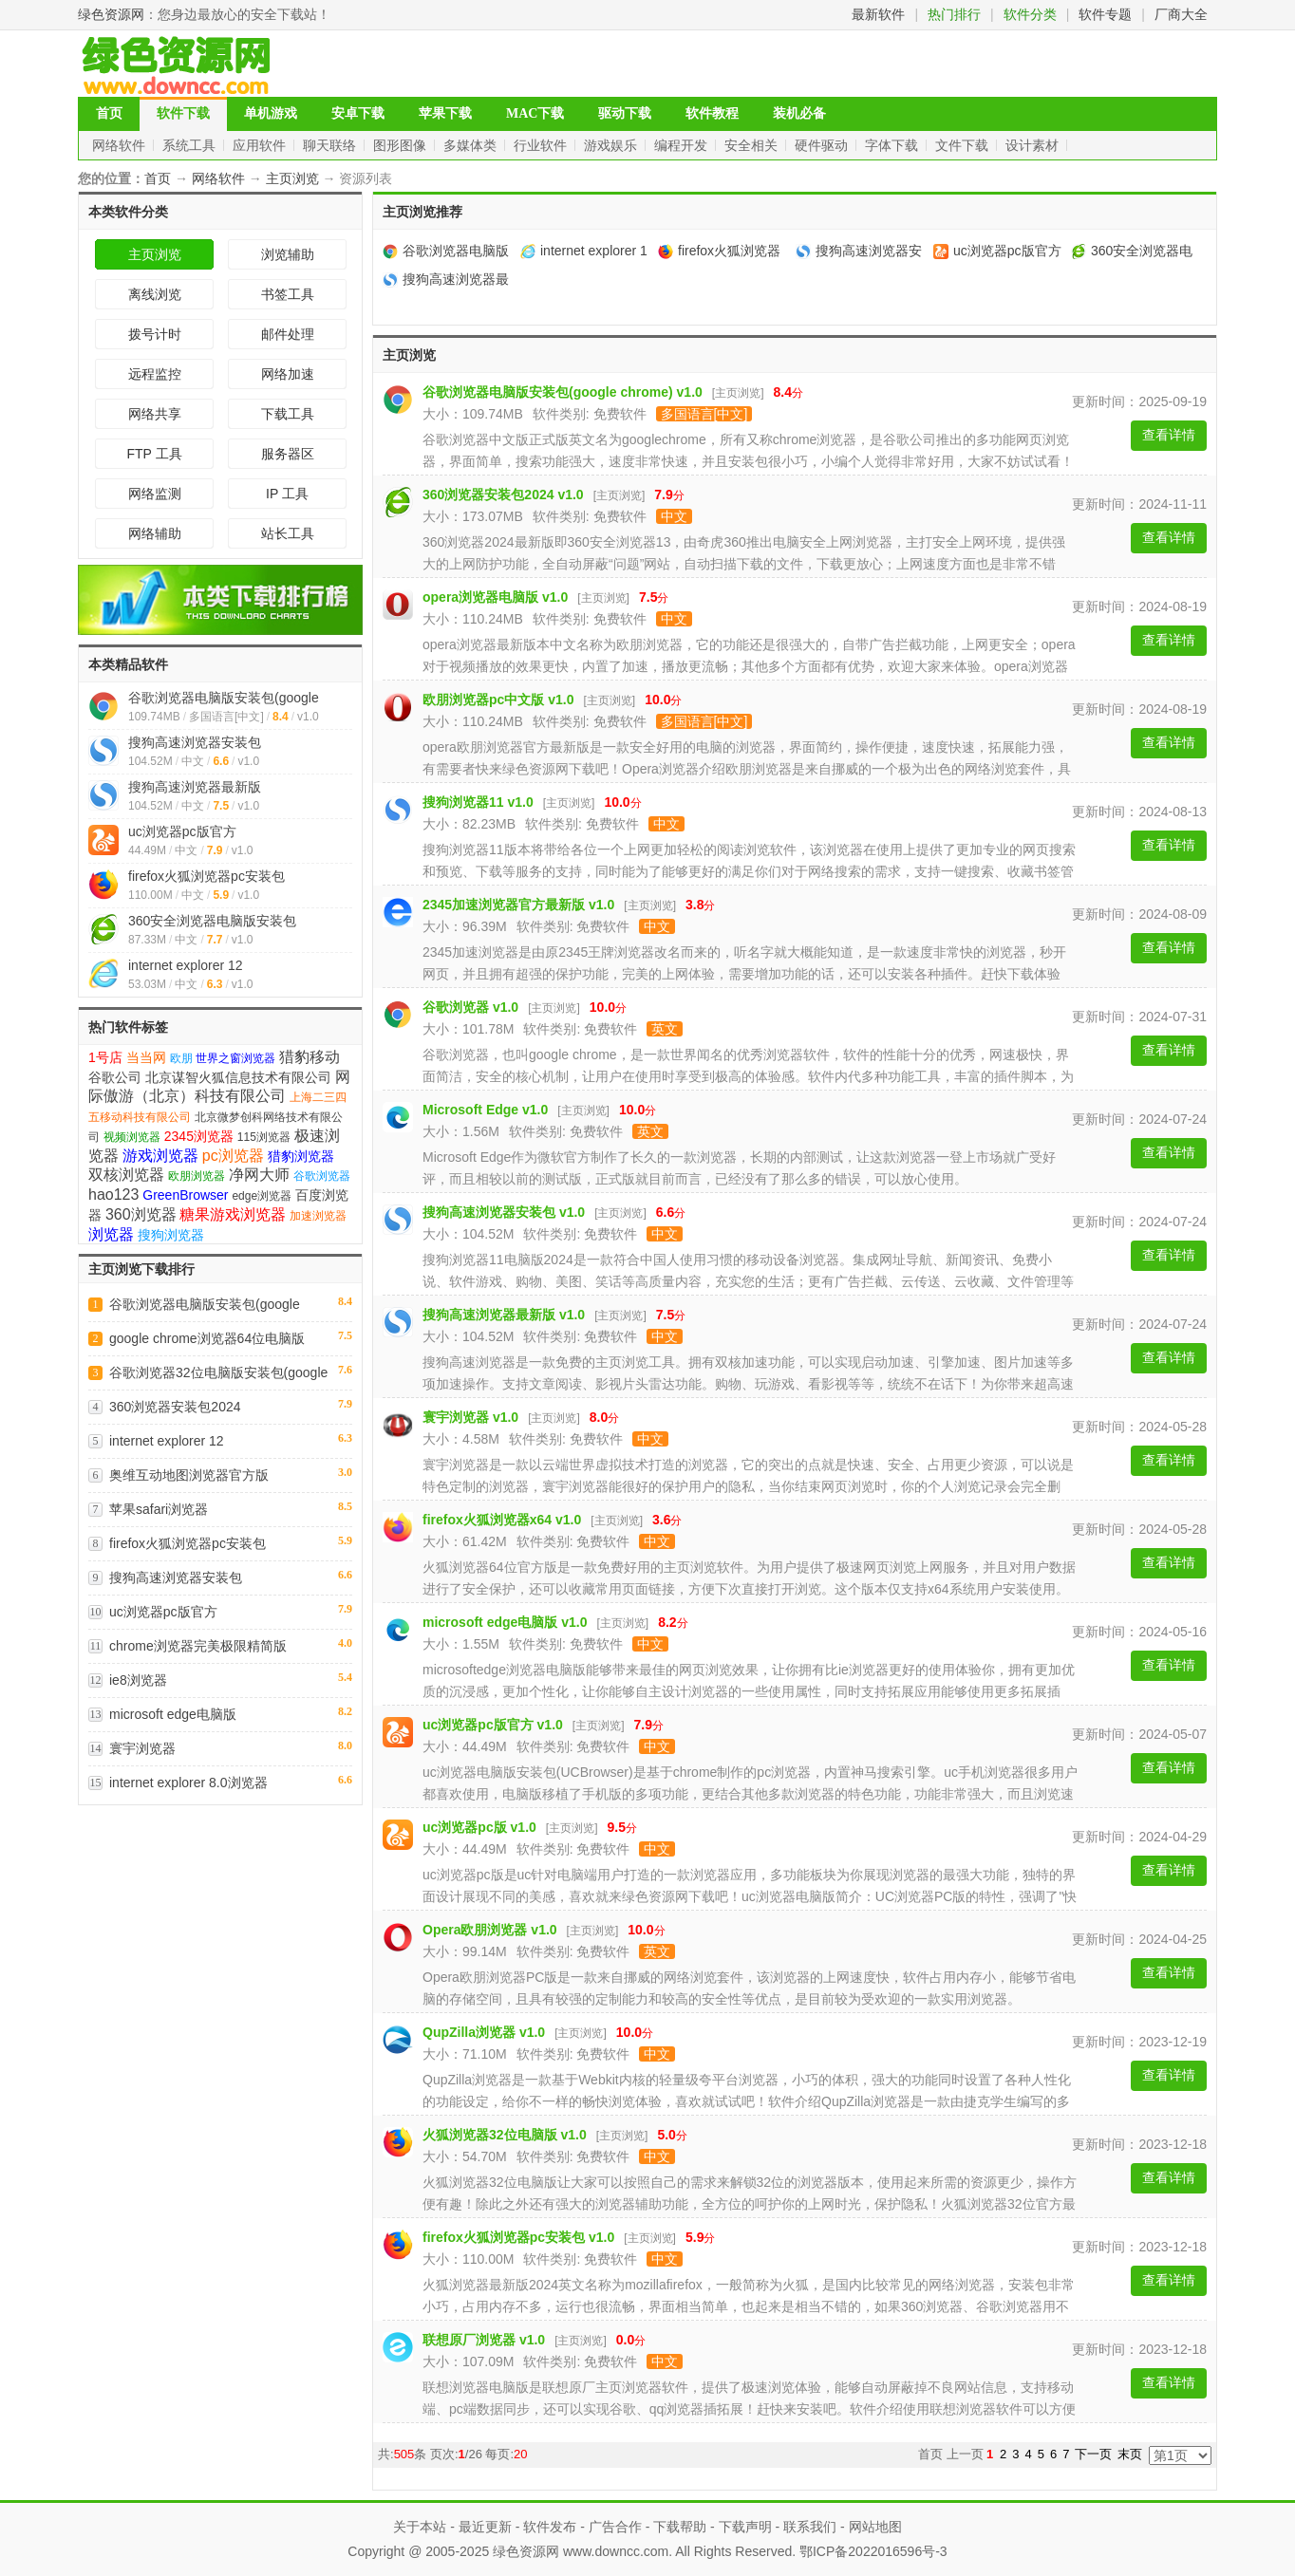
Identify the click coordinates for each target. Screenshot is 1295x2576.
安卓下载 (358, 113)
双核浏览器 (126, 1175)
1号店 (105, 1057)
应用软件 (261, 145)
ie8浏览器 (138, 1680)
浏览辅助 (287, 254)
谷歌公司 (114, 1077)
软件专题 (1105, 14)
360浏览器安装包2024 (175, 1406)
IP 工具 (287, 493)
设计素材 (1033, 145)
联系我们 (809, 2526)
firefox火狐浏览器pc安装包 (206, 876)
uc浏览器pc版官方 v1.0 (492, 1724)
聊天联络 (331, 145)
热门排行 (954, 14)
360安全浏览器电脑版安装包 (212, 920)
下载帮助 (679, 2526)
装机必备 (799, 113)
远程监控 (154, 374)
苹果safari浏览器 (158, 1509)
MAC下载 (535, 113)
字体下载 (893, 145)
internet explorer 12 (185, 965)
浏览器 (111, 1234)
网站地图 (875, 2526)
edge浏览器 (261, 1196)
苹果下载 (445, 113)
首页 (109, 113)
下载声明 (745, 2526)
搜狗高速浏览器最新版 (194, 786)
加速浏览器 (318, 1216)
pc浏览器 (233, 1156)
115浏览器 (264, 1137)
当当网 (146, 1057)
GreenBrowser (185, 1195)
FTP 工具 (153, 453)
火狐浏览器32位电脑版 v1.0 (504, 2134)
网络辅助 (154, 533)
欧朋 (181, 1058)
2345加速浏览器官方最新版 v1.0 (518, 904)
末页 (1129, 2454)
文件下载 (963, 145)
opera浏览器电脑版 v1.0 (495, 597)
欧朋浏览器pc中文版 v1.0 (497, 699)
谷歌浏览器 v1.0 (470, 1007)
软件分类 (1030, 14)
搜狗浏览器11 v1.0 (478, 802)
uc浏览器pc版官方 (182, 831)
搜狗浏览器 (171, 1234)
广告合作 (615, 2526)
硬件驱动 (823, 145)
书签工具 (287, 294)
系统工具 (190, 145)
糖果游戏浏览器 (232, 1214)
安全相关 (752, 145)
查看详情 (1168, 435)
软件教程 (712, 113)
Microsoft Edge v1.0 (485, 1109)
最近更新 (485, 2526)
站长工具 (287, 533)
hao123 (113, 1194)
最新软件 (878, 14)
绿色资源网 (111, 14)
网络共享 (154, 413)
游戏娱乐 (612, 145)
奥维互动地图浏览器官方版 (189, 1475)
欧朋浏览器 (196, 1176)
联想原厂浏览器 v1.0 (483, 2339)
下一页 (1093, 2454)
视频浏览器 (131, 1137)
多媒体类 (471, 145)
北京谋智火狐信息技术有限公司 (238, 1077)
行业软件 (542, 145)
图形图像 (401, 145)
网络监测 (154, 493)
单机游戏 (270, 113)
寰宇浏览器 (142, 1748)
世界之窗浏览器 (235, 1058)
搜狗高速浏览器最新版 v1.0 (503, 1314)
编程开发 (682, 145)
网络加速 (287, 374)
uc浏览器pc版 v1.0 (479, 1827)
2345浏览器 (199, 1136)
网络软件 (120, 145)
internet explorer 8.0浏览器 (188, 1782)
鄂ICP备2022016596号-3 (873, 2551)
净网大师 (259, 1175)
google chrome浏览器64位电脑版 (207, 1338)
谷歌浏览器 (321, 1176)
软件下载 (183, 113)
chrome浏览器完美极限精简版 (198, 1645)
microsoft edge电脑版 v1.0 (505, 1622)
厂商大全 (1181, 14)
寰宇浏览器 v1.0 (470, 1417)
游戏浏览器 (160, 1156)
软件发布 (549, 2526)
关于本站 (419, 2526)
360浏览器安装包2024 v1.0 (503, 494)
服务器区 (287, 453)
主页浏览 (292, 178)
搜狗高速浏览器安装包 (194, 742)
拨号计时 (154, 334)
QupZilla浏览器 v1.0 (483, 2032)
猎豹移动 (309, 1057)
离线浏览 (154, 294)
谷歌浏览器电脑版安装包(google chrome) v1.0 (562, 392)
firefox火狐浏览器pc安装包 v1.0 (518, 2237)
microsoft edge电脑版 (172, 1714)
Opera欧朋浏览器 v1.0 (489, 1929)
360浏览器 (141, 1214)
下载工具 (287, 413)
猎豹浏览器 (301, 1156)
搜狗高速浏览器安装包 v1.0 (503, 1212)
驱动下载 (624, 113)
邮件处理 (287, 334)
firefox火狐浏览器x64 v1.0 (501, 1519)
